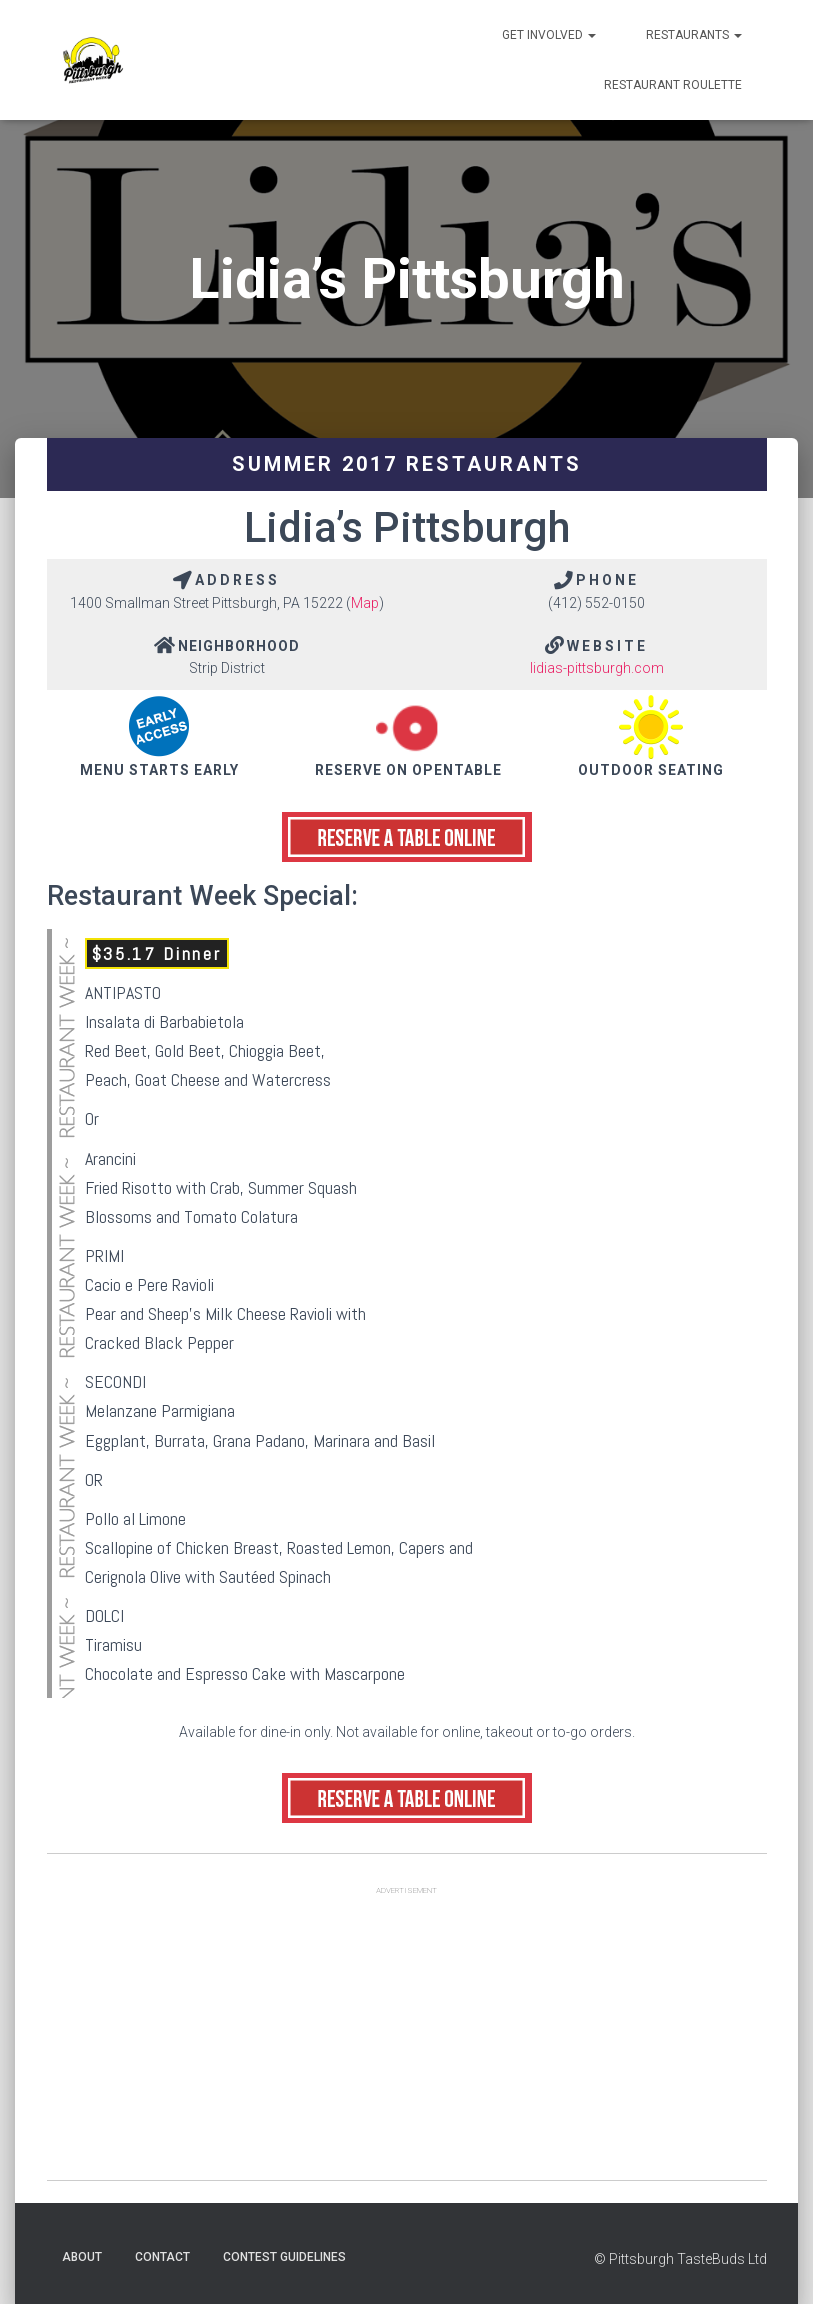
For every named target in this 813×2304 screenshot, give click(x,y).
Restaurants (694, 35)
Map (365, 603)
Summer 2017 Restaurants (407, 464)
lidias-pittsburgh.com (597, 668)
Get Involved (549, 35)
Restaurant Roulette (673, 85)
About (82, 2257)
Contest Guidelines (284, 2257)
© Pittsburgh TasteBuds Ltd (680, 2259)
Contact (162, 2257)
